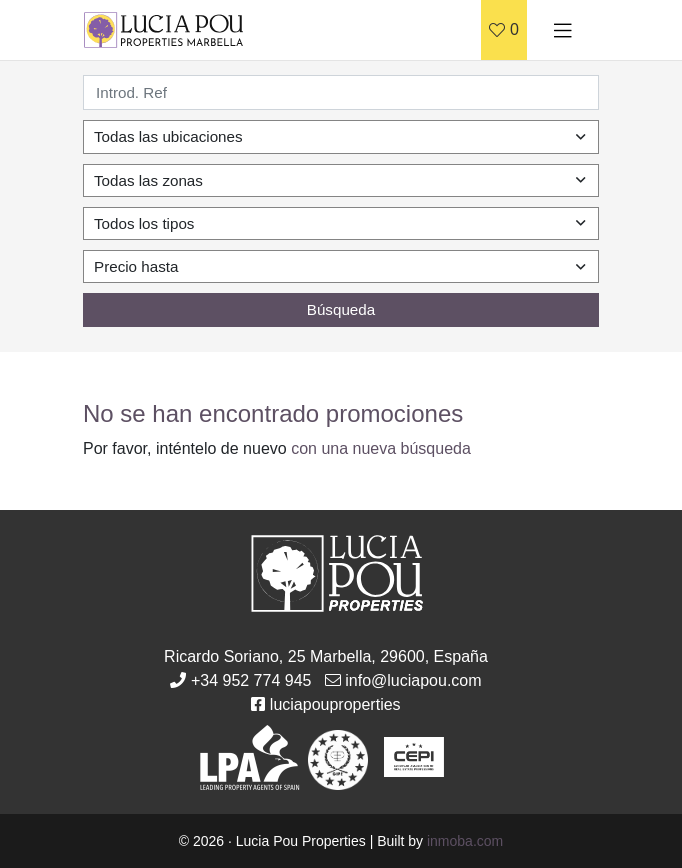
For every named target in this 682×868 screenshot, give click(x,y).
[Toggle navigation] (563, 30)
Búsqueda (341, 309)
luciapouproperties (335, 704)
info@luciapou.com (413, 680)
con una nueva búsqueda (381, 448)
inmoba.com (465, 841)
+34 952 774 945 (251, 680)
